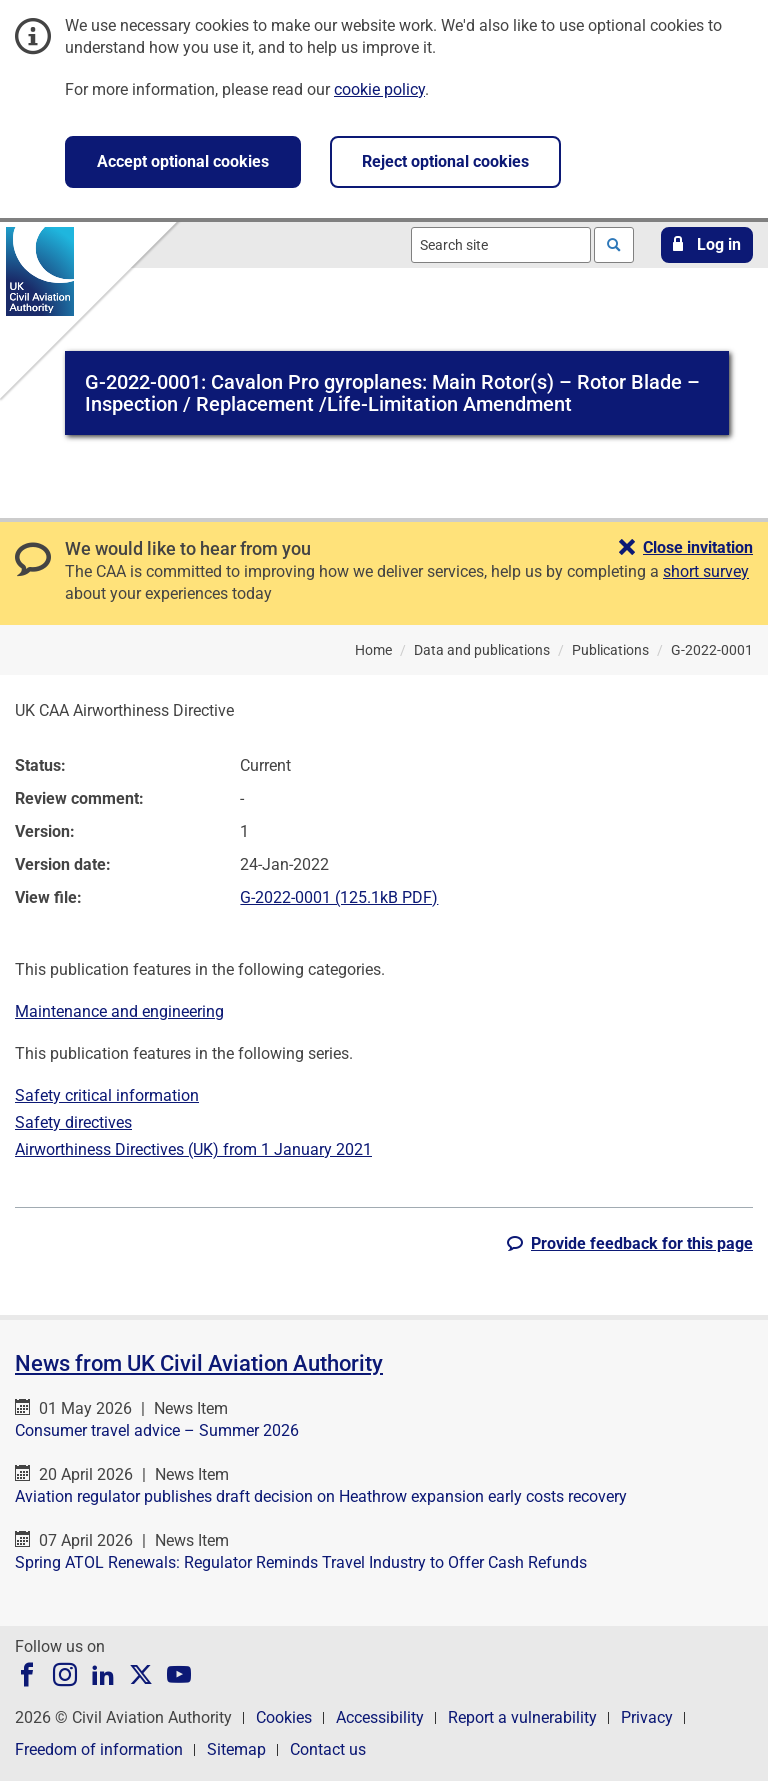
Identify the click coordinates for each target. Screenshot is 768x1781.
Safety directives (73, 1122)
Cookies (284, 1717)
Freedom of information (99, 1749)
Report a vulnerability (522, 1717)
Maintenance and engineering (119, 1011)
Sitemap (236, 1749)
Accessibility (380, 1717)
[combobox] (501, 245)
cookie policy (379, 89)
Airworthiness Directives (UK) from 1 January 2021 (193, 1149)
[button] (707, 245)
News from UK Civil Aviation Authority (199, 1363)
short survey (706, 571)
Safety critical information (107, 1095)
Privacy (647, 1717)
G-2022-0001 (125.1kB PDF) (339, 897)
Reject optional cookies (445, 161)
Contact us (328, 1749)
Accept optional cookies (183, 161)
